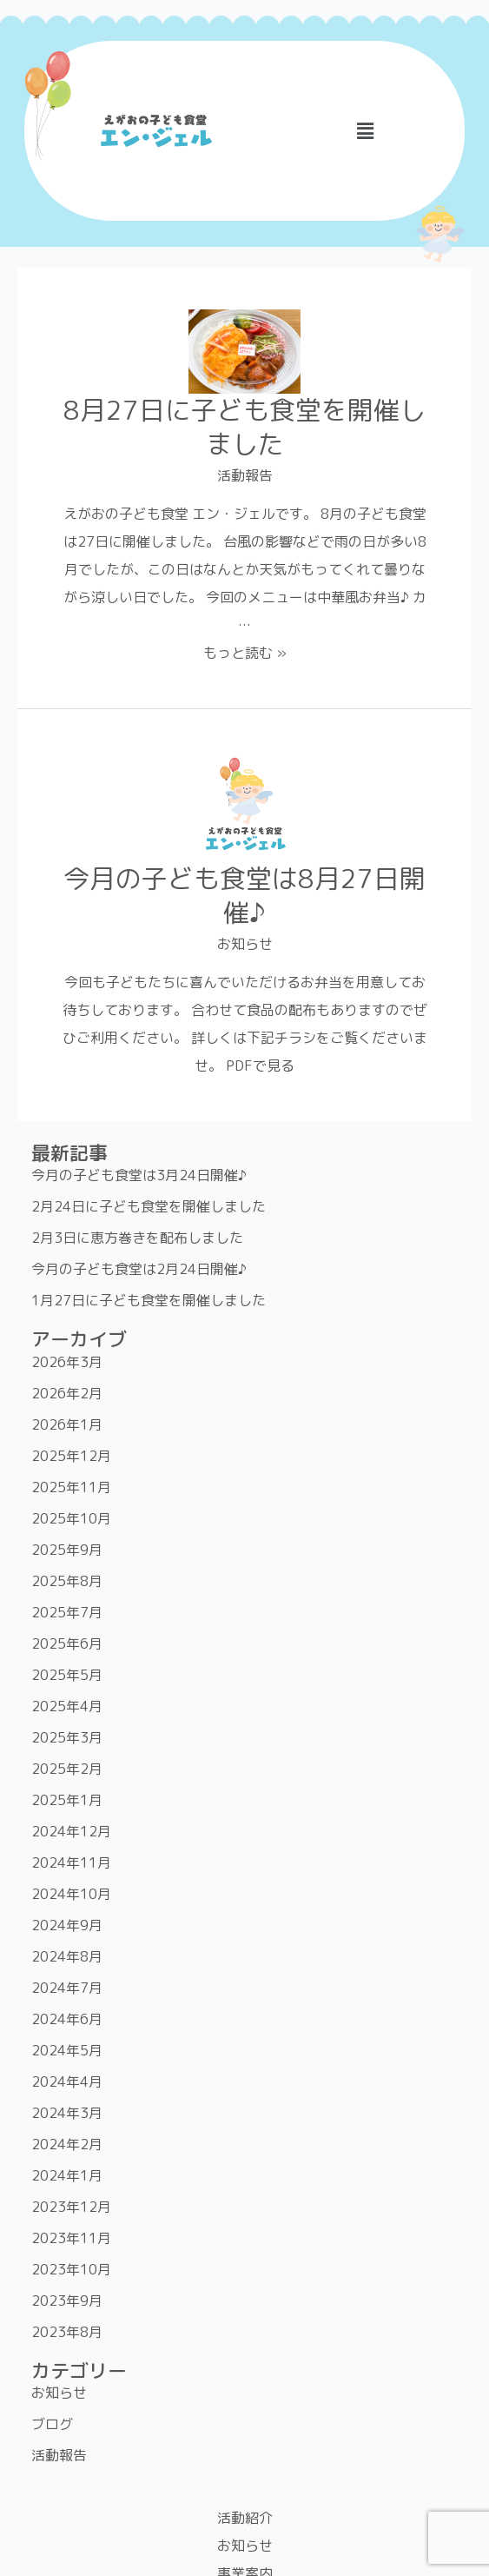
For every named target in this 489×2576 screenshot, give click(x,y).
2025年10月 (71, 1518)
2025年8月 (66, 1580)
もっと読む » (245, 652)
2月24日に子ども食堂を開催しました (148, 1206)
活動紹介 (245, 2517)
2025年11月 (71, 1487)
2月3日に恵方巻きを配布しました (137, 1237)
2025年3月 (66, 1737)
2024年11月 (71, 1862)
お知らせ (245, 943)
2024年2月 (66, 2144)
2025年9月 (66, 1549)
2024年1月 (66, 2175)
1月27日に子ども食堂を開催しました (148, 1300)
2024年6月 (66, 2018)
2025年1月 (66, 1799)
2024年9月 (66, 1925)
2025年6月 (66, 1643)
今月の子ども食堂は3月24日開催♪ (139, 1175)
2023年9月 (66, 2300)
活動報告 (245, 475)
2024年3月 (66, 2112)
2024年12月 (71, 1831)
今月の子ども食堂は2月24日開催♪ (139, 1268)
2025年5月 (66, 1674)
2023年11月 (71, 2237)
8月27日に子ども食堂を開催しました (244, 427)
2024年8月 (66, 1956)
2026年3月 (66, 1361)
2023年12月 (71, 2206)
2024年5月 (66, 2050)
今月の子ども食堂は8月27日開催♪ (244, 895)
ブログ (52, 2423)
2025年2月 (66, 1768)
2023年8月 (66, 2331)
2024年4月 (66, 2081)
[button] (365, 131)
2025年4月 (66, 1706)
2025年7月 (66, 1612)
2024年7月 (66, 1987)
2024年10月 (71, 1893)
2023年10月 (71, 2269)
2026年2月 (66, 1393)
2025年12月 (71, 1455)
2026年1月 (66, 1424)
